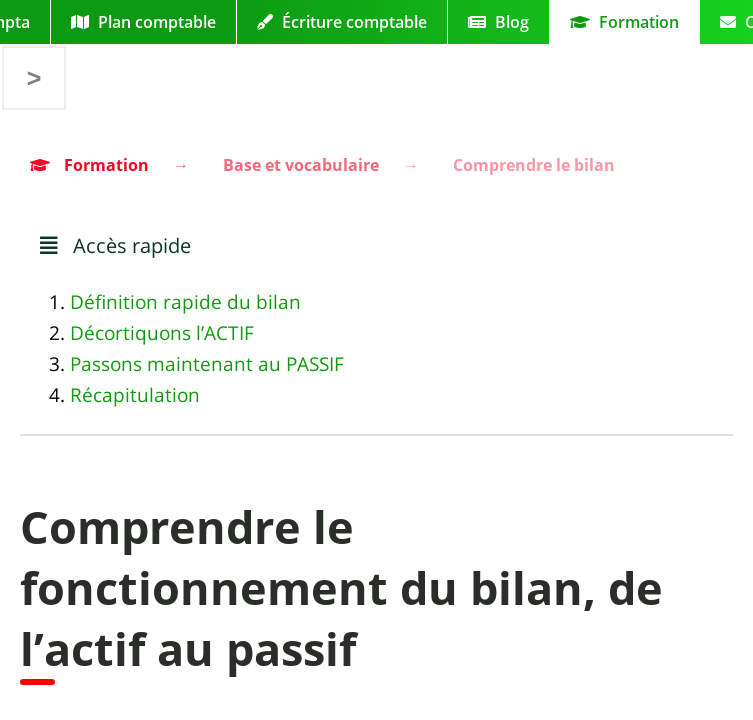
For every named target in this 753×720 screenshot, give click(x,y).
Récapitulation (135, 395)
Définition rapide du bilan (185, 302)
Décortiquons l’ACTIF (162, 333)
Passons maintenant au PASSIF (207, 364)
